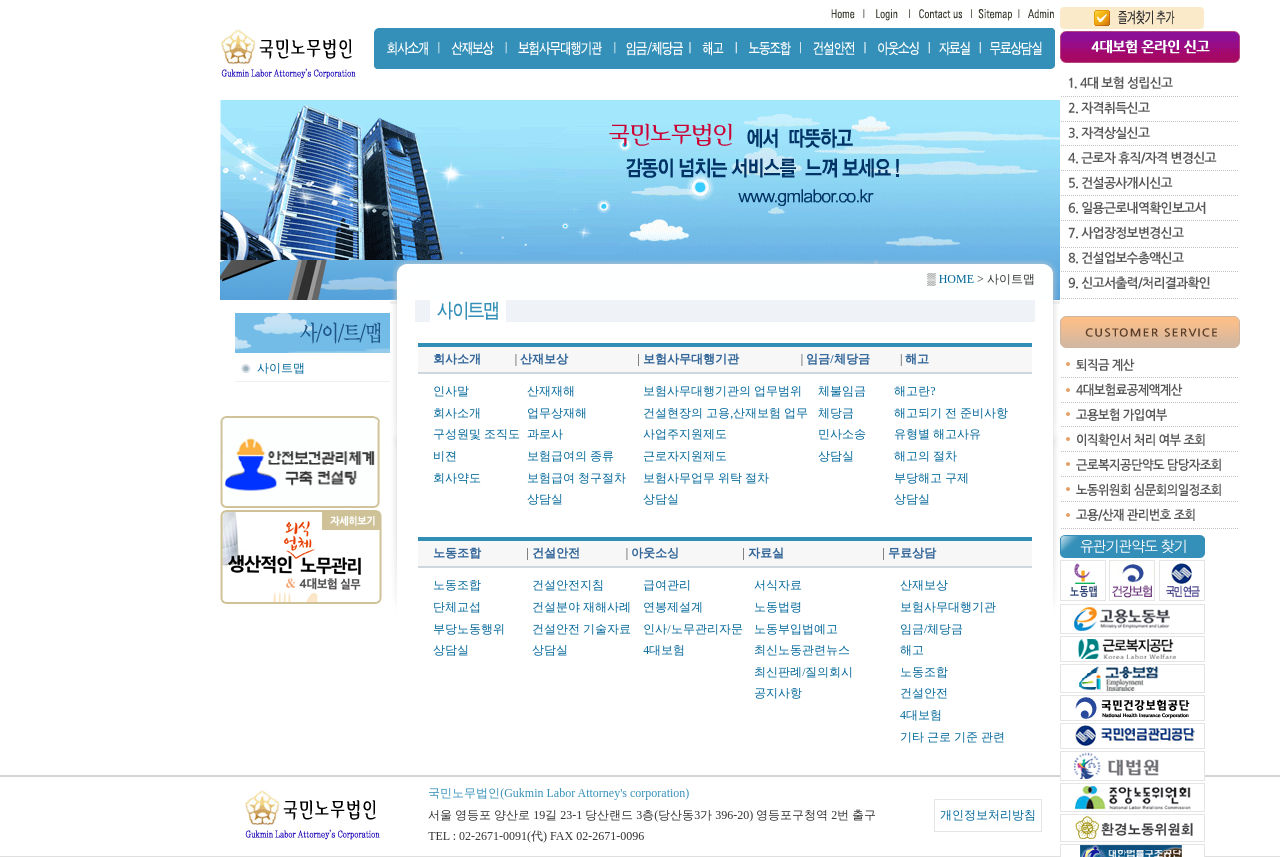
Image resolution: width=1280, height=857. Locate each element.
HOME (955, 279)
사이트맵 (281, 368)
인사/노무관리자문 (692, 629)
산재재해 (551, 391)
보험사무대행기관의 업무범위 (722, 391)
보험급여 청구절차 (576, 478)
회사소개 (457, 413)
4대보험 (664, 650)
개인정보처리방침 (988, 815)
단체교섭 (457, 607)
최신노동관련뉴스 (802, 650)
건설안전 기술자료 (581, 629)
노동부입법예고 (796, 629)
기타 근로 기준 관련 (952, 737)
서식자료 (778, 585)
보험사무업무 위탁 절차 (706, 478)
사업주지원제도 (685, 434)
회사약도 (457, 478)
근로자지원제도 (685, 456)
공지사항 (778, 693)
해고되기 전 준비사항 (951, 413)
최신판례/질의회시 (803, 672)
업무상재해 (557, 413)
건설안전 (924, 693)
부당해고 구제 (931, 478)
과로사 (545, 434)
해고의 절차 (925, 456)
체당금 (836, 413)
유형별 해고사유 (937, 434)
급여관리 (667, 585)
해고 (912, 650)
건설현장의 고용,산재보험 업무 (725, 413)
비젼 (445, 456)
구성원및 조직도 (476, 434)
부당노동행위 (469, 629)
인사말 (451, 391)
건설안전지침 (568, 585)
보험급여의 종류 (570, 456)
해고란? (914, 391)
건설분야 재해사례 (581, 607)
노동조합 (457, 585)
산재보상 (924, 585)
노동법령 (778, 607)
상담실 (545, 499)
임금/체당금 (931, 629)
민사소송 (842, 434)
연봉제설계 (673, 607)
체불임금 (842, 391)
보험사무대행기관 (948, 607)
